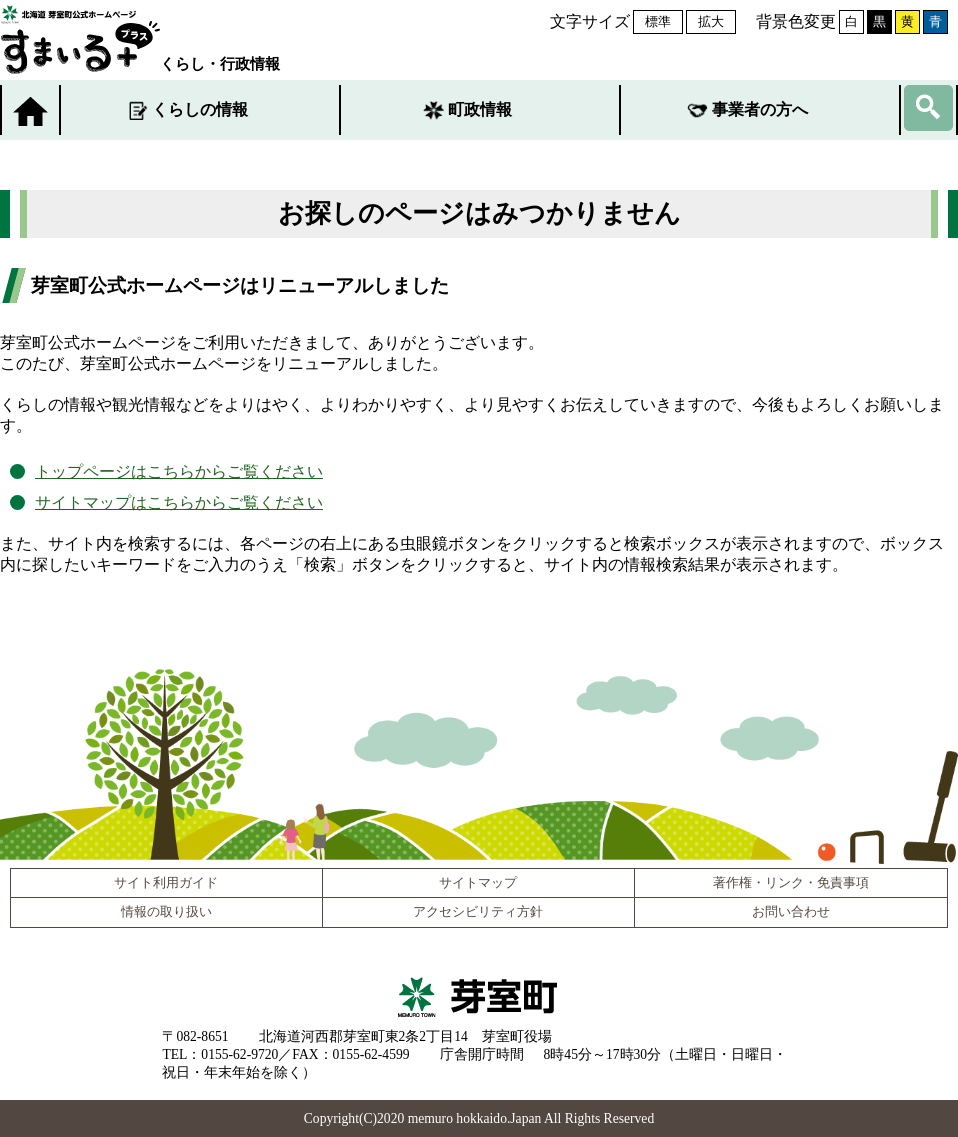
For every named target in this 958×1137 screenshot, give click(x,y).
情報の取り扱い (166, 912)
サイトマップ (478, 883)
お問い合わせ (791, 912)
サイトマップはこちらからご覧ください (179, 502)
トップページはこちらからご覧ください (179, 471)
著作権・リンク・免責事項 (791, 883)
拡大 (711, 21)
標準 (658, 21)
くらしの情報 (200, 109)
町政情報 (480, 109)
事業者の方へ (760, 109)
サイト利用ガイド (166, 883)
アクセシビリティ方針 (478, 912)
